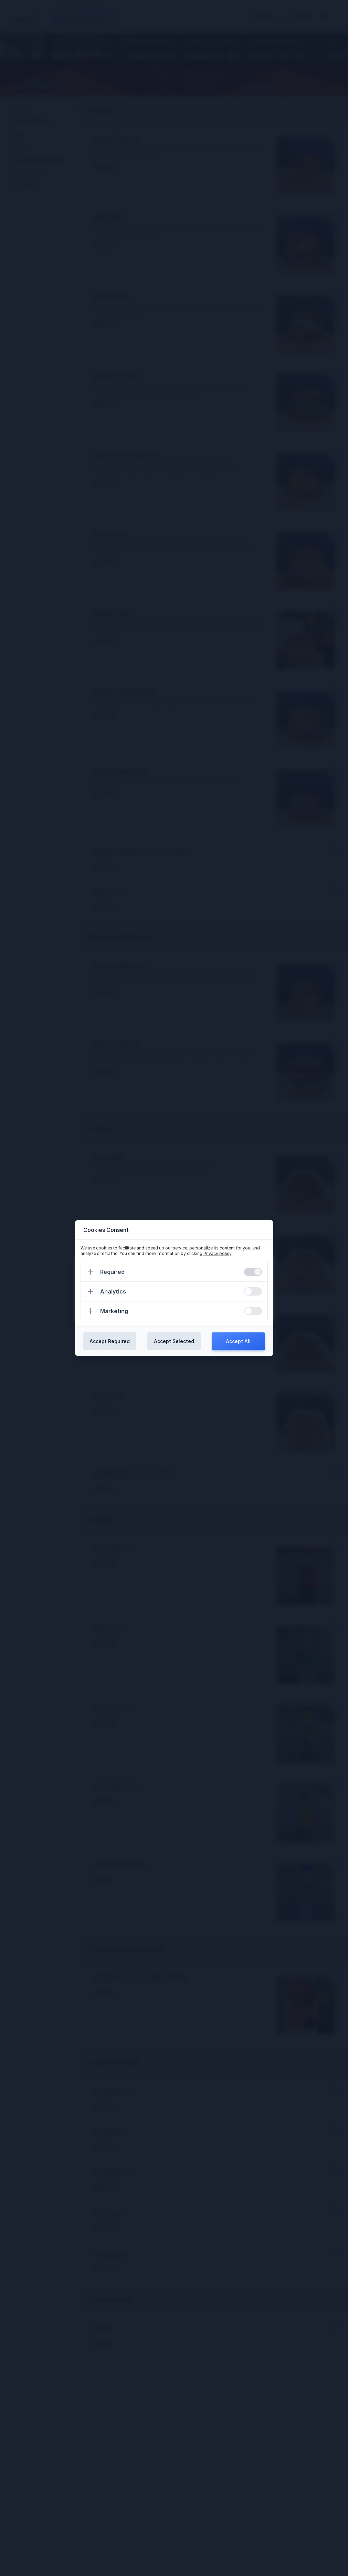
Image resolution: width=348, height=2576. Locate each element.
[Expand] (90, 1271)
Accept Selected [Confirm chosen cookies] (174, 1341)
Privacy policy (217, 1253)
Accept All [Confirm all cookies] (238, 1341)
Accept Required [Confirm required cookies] (109, 1341)
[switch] (253, 1272)
